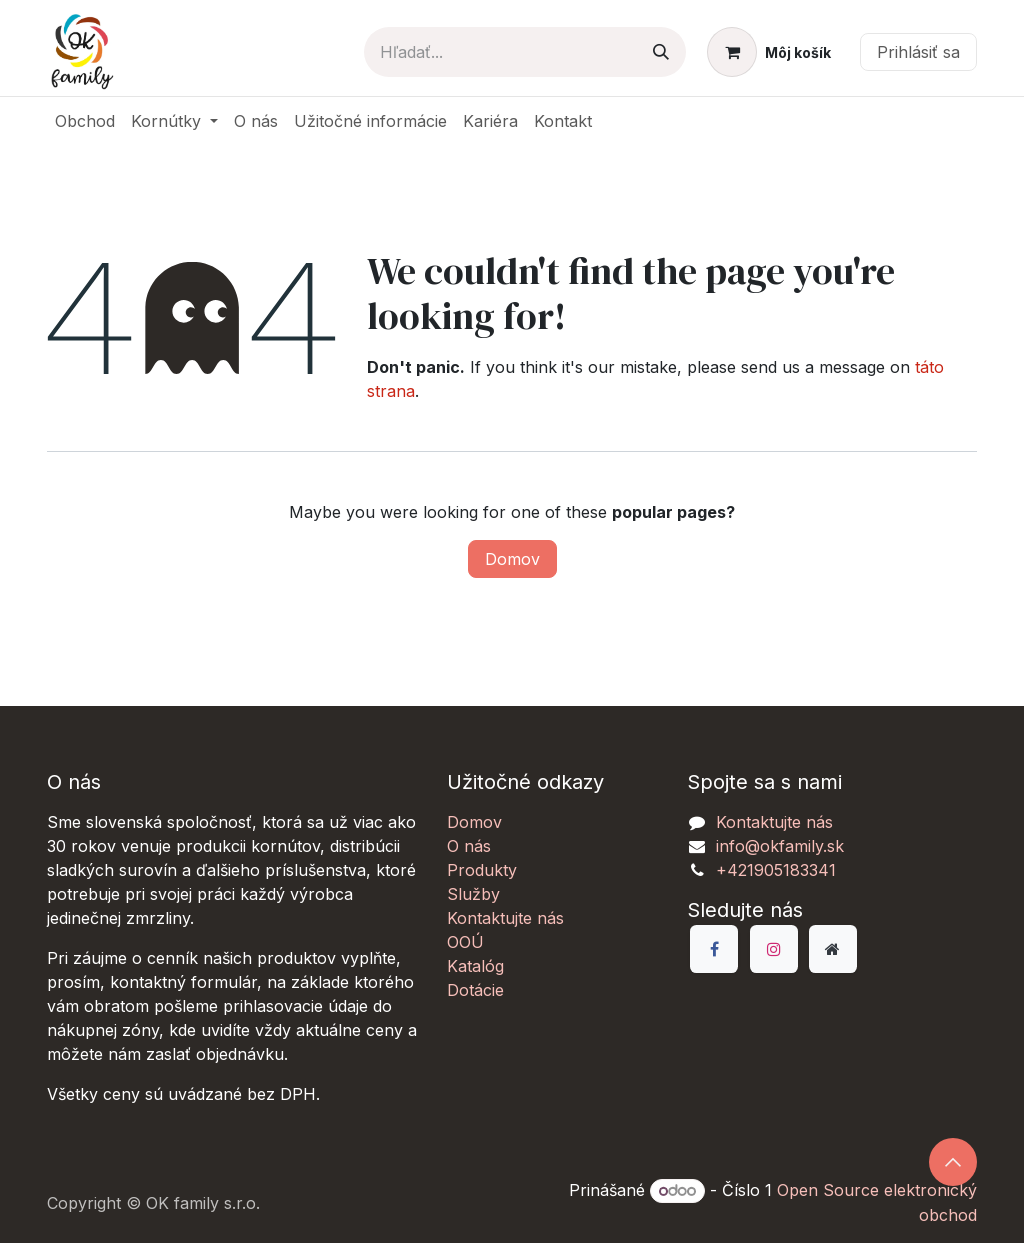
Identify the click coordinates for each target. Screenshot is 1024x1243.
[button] (953, 1162)
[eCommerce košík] (769, 52)
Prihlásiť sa (918, 52)
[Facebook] (714, 949)
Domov (512, 559)
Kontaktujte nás (505, 918)
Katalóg (475, 966)
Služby (473, 894)
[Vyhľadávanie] (661, 52)
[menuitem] (85, 121)
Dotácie (475, 990)
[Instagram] (774, 949)
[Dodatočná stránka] (833, 949)
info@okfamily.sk (780, 846)
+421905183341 (776, 870)
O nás (469, 846)
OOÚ (465, 942)
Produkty (482, 870)
